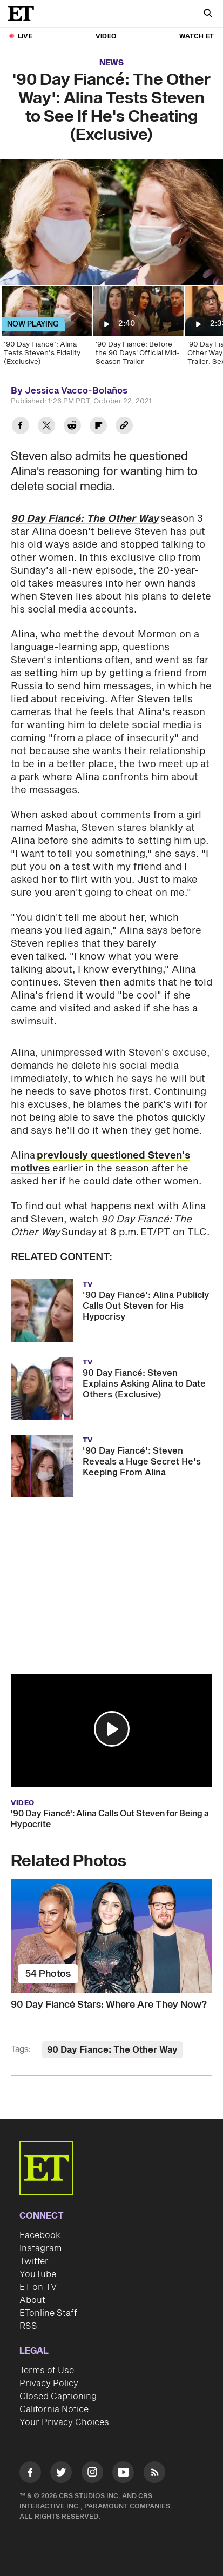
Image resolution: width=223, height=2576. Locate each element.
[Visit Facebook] (30, 2474)
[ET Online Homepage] (24, 13)
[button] (112, 1729)
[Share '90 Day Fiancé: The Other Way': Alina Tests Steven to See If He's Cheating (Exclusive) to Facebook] (20, 427)
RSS (28, 2326)
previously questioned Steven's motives (100, 1162)
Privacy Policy (48, 2383)
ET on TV (38, 2287)
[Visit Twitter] (61, 2474)
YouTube (37, 2274)
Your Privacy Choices (64, 2422)
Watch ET (196, 36)
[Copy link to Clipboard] (124, 427)
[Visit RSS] (154, 2474)
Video (106, 36)
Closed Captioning (58, 2396)
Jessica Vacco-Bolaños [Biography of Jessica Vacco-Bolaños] (76, 390)
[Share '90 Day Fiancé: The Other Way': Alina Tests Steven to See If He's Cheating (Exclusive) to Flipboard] (98, 427)
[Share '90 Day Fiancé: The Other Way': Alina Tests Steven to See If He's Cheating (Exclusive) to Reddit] (72, 427)
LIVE (25, 36)
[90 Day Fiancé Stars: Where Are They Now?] (111, 1936)
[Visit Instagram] (92, 2474)
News (111, 63)
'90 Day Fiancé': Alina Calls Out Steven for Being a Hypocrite (110, 1819)
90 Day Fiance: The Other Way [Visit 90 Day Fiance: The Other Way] (112, 2050)
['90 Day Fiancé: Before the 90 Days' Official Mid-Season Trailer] (138, 329)
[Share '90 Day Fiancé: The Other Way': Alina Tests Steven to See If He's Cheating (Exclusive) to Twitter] (46, 427)
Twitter (34, 2261)
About (32, 2300)
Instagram (40, 2248)
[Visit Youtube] (123, 2474)
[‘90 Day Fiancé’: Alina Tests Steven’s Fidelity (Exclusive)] (46, 329)
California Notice (54, 2409)
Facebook (39, 2235)
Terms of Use (46, 2370)
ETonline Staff (48, 2313)
